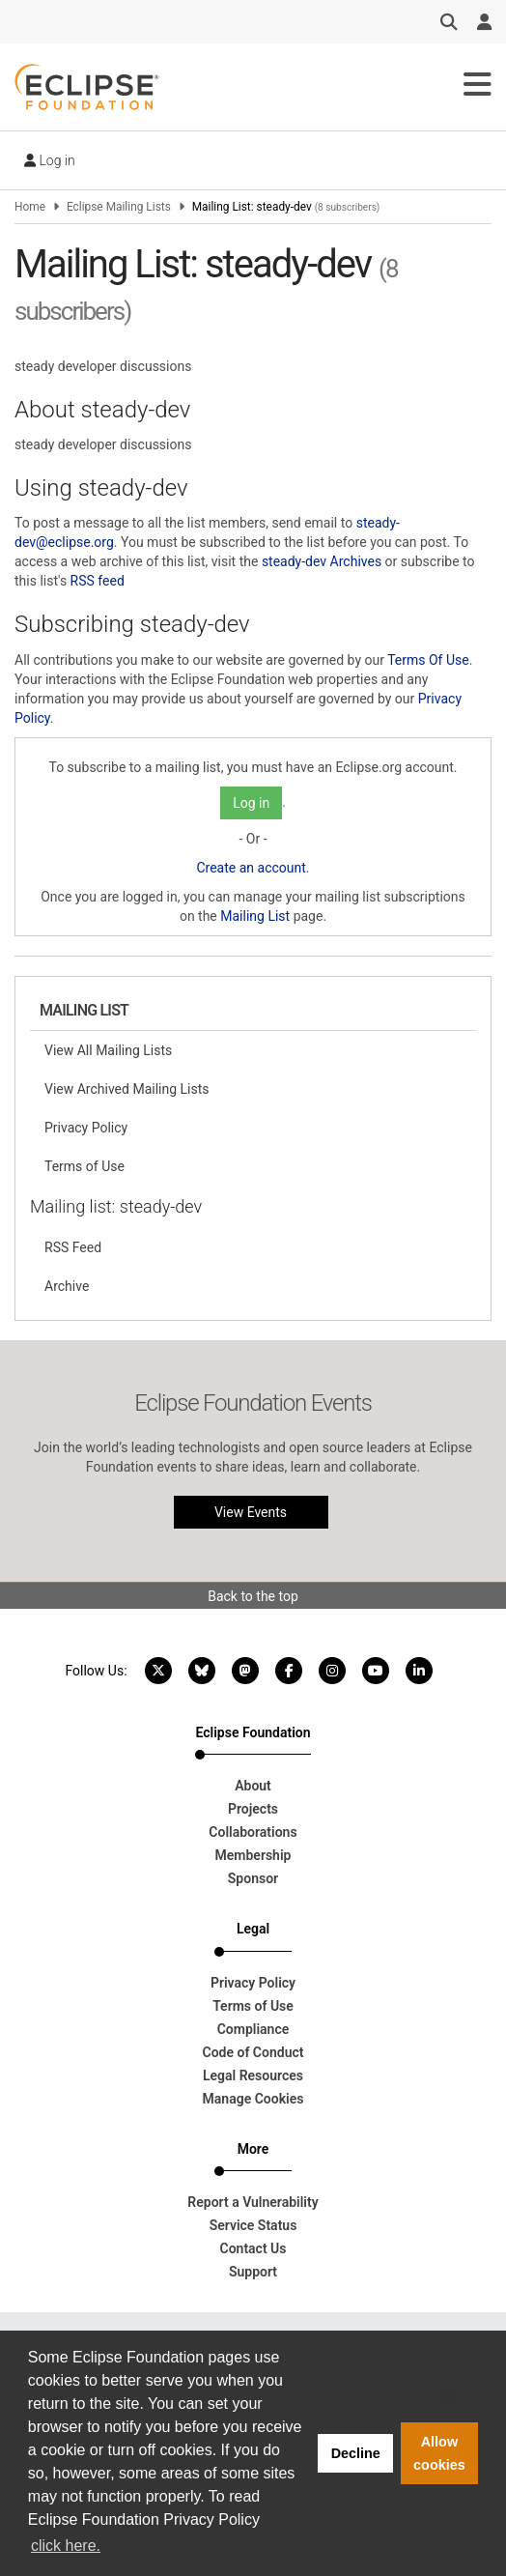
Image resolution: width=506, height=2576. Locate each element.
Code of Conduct (253, 2052)
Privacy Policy (85, 1127)
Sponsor (253, 1878)
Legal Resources (253, 2075)
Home (29, 207)
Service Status (253, 2225)
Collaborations (252, 1832)
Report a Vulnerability (252, 2202)
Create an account (250, 867)
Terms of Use (84, 1166)
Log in (49, 160)
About (253, 1785)
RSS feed (97, 580)
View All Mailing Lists (108, 1050)
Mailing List (255, 916)
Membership (253, 1855)
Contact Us (253, 2248)
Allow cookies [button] (439, 2453)
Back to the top (253, 1596)
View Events (250, 1512)
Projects (253, 1809)
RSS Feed (72, 1247)
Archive (66, 1286)
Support (253, 2271)
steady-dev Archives (321, 561)
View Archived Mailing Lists (127, 1089)
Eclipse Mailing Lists (119, 207)
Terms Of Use (428, 660)
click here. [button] (65, 2545)
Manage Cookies (253, 2098)
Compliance (253, 2029)
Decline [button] (355, 2453)
